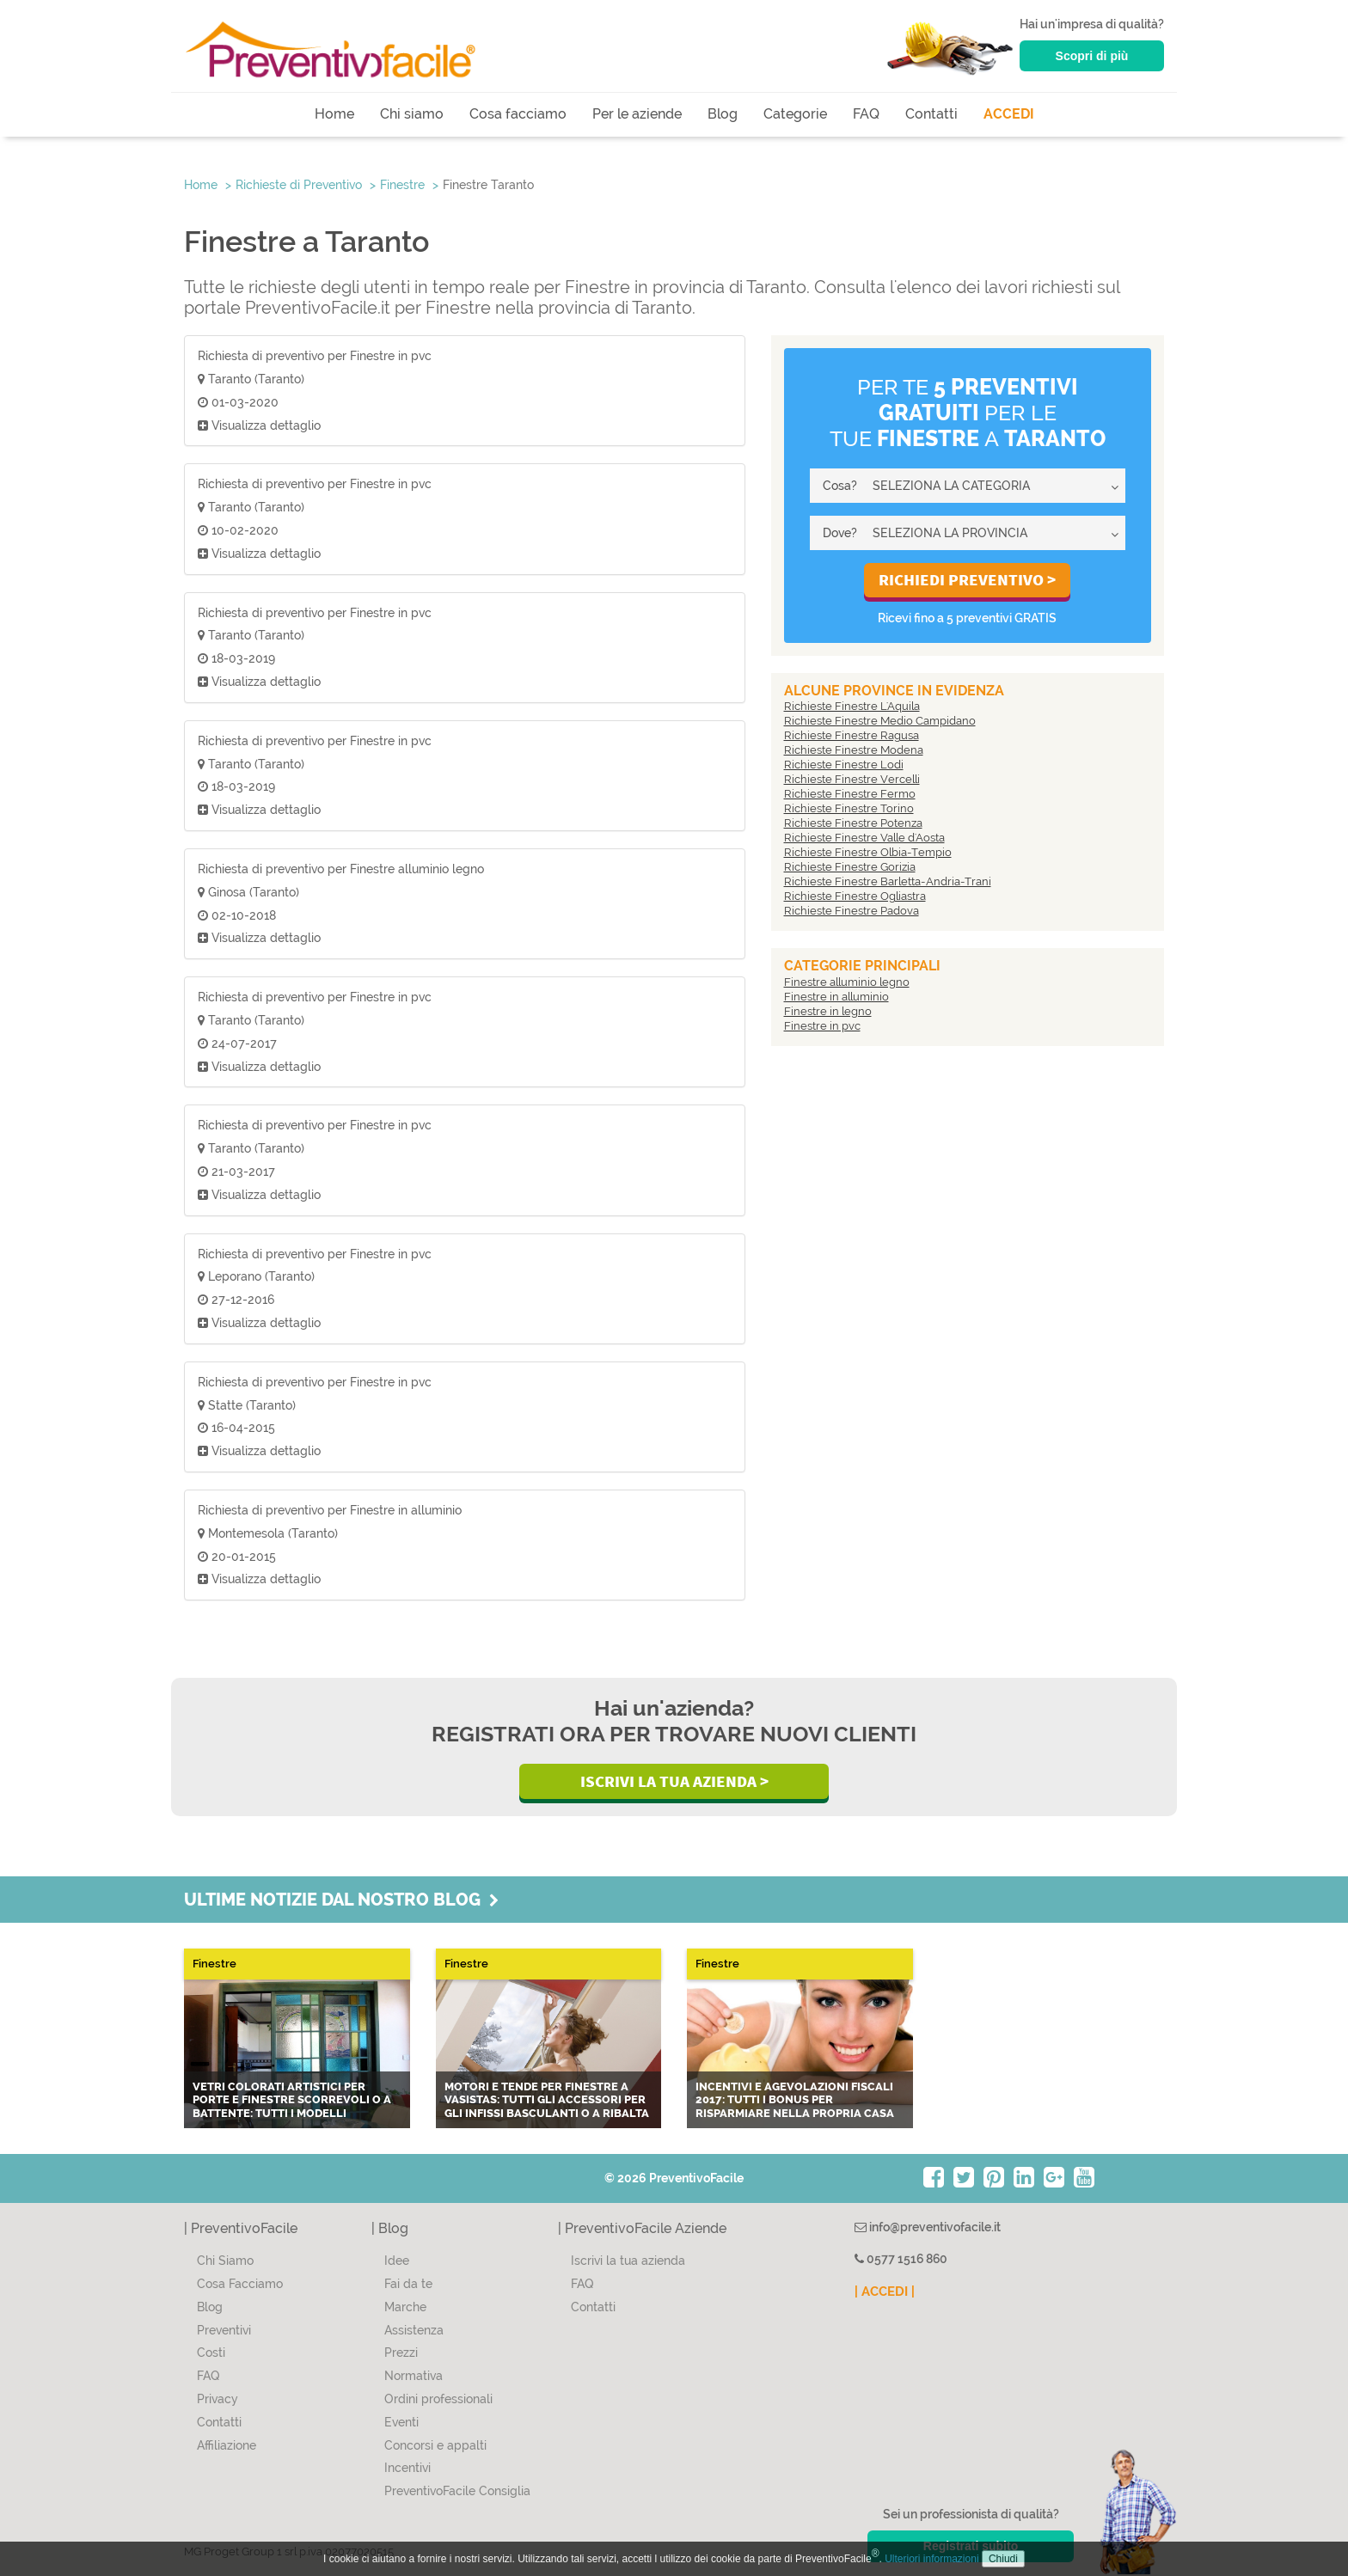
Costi (211, 2352)
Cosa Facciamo (240, 2284)
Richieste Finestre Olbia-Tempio (868, 852)
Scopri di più (1092, 56)
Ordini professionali (438, 2399)
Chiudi (1003, 2559)
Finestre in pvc (822, 1025)
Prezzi (401, 2352)
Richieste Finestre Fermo (850, 793)
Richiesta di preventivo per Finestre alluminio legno (341, 869)
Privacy (217, 2399)
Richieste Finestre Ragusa (851, 735)
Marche (405, 2307)
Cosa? (840, 486)
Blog (723, 114)
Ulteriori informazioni (931, 2559)
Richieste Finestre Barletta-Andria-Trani (887, 881)
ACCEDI (1008, 114)
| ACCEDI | (885, 2291)
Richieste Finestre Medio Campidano (880, 720)
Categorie (795, 114)
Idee (396, 2260)
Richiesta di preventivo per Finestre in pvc (315, 356)
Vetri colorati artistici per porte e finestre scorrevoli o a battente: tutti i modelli (292, 2100)
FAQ (866, 114)
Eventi (401, 2422)
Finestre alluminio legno (847, 982)
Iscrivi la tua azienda (628, 2260)
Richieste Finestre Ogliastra (855, 896)
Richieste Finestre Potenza (853, 823)
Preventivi (224, 2330)
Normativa (413, 2376)
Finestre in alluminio (836, 996)
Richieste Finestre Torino (849, 808)
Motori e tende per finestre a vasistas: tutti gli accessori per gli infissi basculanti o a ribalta (546, 2100)
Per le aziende (637, 114)
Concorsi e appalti (435, 2445)
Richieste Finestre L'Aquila (852, 706)
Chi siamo (412, 114)
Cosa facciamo (518, 114)
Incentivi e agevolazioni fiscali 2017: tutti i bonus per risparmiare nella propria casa (794, 2100)
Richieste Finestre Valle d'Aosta (864, 837)
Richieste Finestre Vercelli (852, 779)
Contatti (931, 114)
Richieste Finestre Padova (851, 910)
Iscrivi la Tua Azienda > (674, 1781)
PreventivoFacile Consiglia (457, 2491)
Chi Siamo (225, 2260)
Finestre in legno (828, 1011)
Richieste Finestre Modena (853, 749)
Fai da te (408, 2284)
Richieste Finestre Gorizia (850, 866)
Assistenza (414, 2330)
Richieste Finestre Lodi (844, 764)
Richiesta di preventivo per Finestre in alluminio (330, 1510)
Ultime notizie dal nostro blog (341, 1899)
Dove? (840, 533)
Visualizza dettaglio (259, 425)
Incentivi (407, 2468)
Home (334, 114)
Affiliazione (226, 2445)
